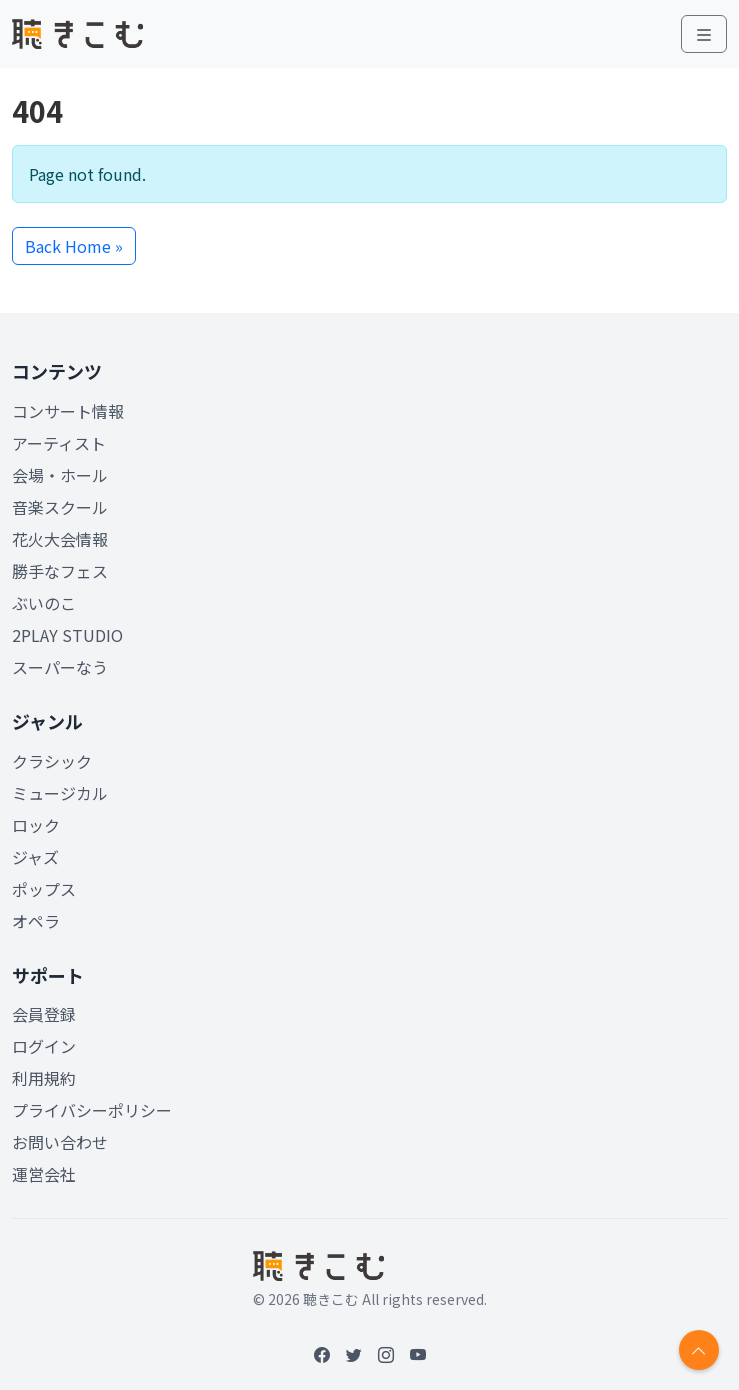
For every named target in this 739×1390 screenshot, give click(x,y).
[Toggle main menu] (704, 34)
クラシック (52, 761)
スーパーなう (60, 667)
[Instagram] (386, 1354)
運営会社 (44, 1174)
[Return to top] (699, 1350)
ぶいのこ (44, 603)
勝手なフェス (60, 571)
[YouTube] (418, 1354)
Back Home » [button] (74, 246)
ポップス (44, 889)
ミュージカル (60, 793)
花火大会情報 (60, 539)
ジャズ (35, 857)
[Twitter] (354, 1354)
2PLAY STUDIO (67, 635)
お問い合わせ (60, 1142)
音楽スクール (60, 507)
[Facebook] (322, 1354)
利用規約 (44, 1078)
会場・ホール (60, 475)
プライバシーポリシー (92, 1110)
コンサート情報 (68, 411)
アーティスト (59, 443)
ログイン (44, 1046)
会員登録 (44, 1014)
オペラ (36, 921)
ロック (36, 825)
